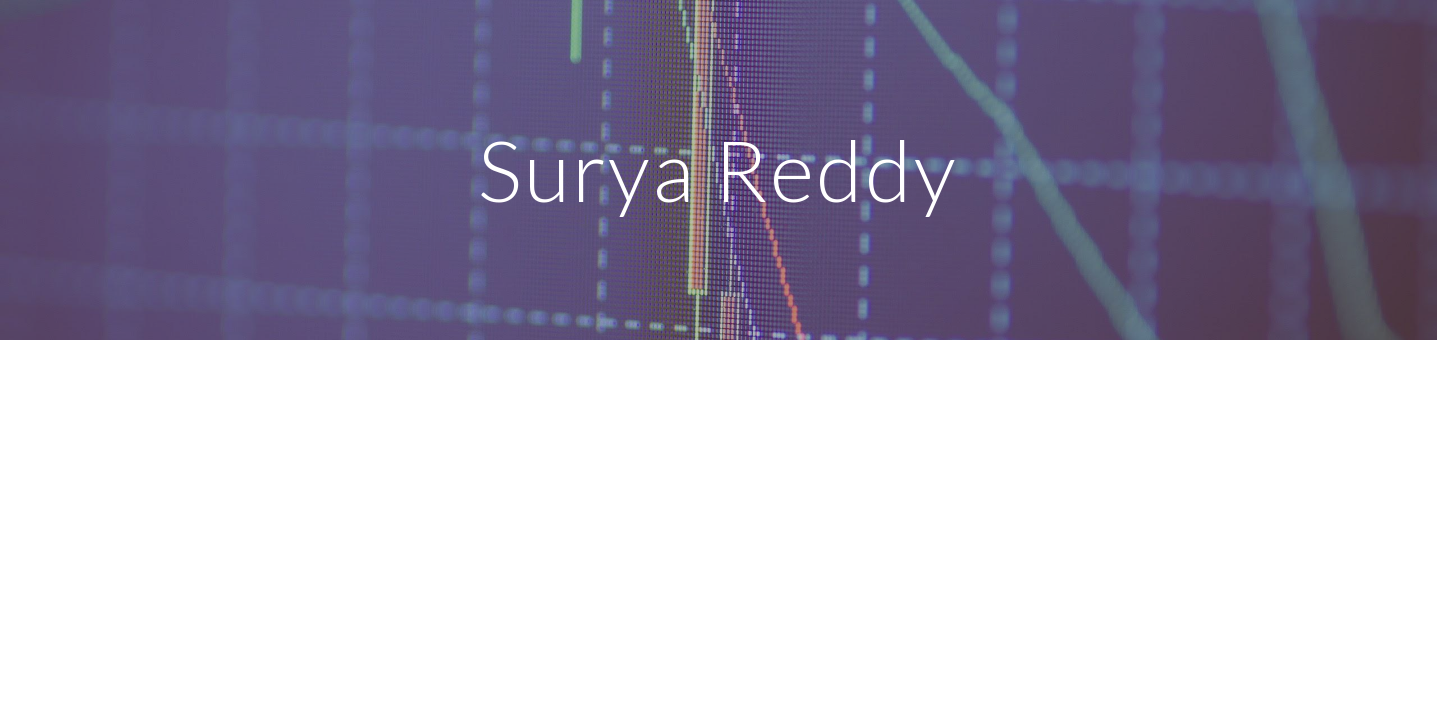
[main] (719, 169)
